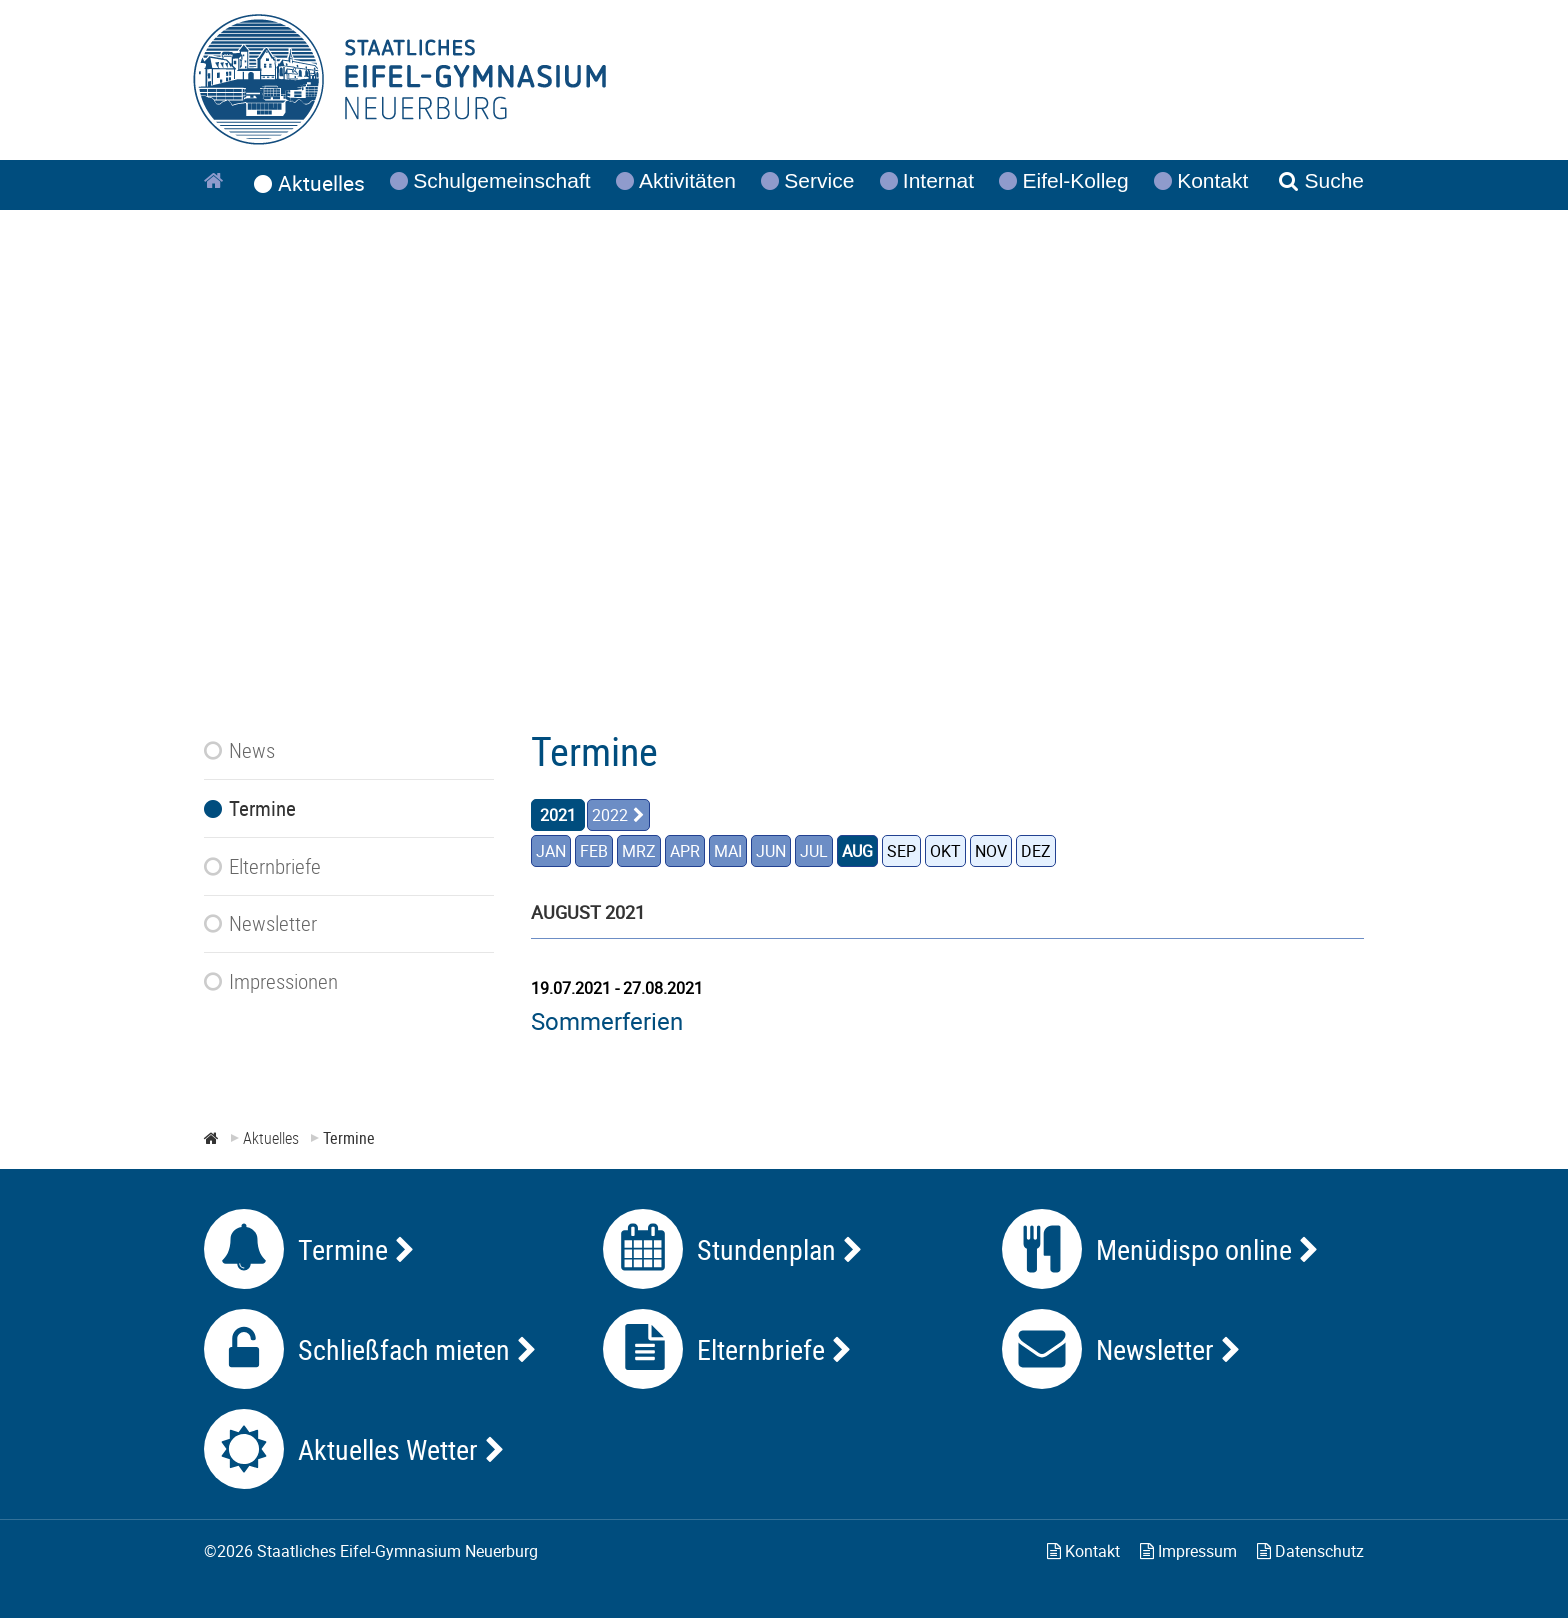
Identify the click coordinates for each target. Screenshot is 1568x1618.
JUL (814, 851)
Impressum (1188, 1551)
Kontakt (1083, 1551)
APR (685, 851)
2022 (610, 815)
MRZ (639, 851)
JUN (771, 851)
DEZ (1036, 851)
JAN (551, 851)
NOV (991, 851)
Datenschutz (1310, 1551)
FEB (594, 851)
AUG (857, 851)
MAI (728, 851)
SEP (901, 851)
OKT (945, 851)
